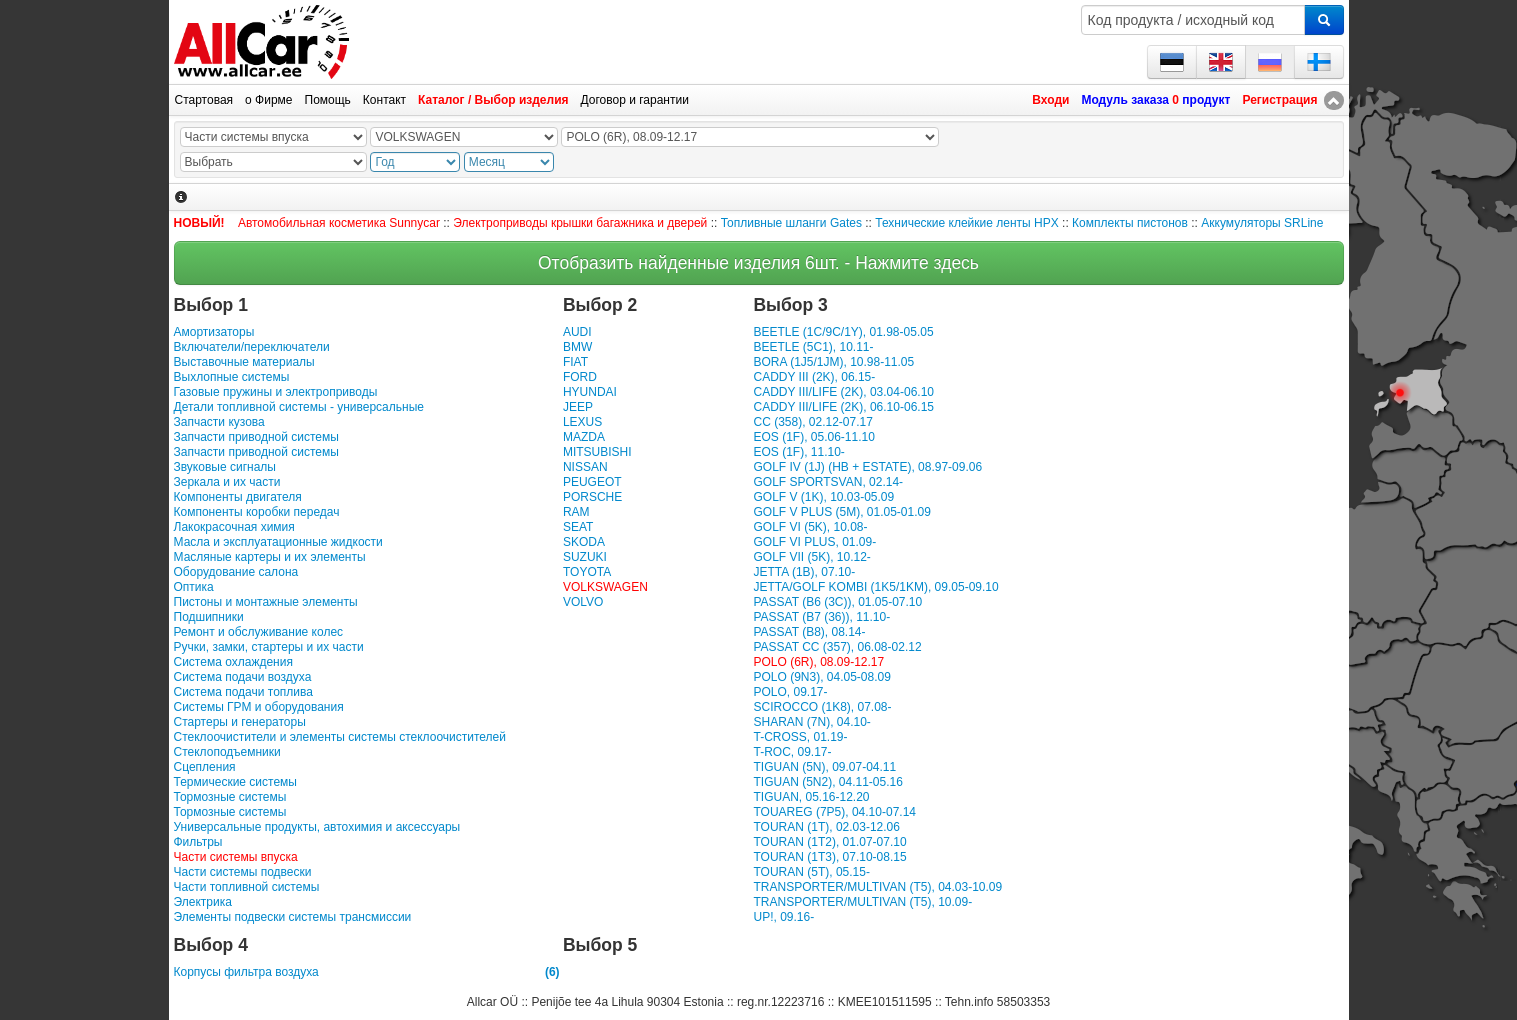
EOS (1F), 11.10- (798, 452)
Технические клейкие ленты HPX (966, 223)
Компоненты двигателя (238, 497)
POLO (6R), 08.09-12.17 (818, 662)
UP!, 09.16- (783, 917)
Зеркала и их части (227, 482)
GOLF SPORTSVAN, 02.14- (828, 482)
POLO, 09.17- (790, 692)
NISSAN (585, 467)
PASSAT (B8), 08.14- (809, 632)
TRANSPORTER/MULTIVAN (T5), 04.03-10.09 (877, 887)
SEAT (578, 527)
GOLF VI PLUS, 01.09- (814, 542)
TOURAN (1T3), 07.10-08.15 (829, 857)
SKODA (584, 542)
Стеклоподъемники (227, 752)
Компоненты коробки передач (257, 512)
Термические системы (235, 782)
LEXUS (582, 422)
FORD (580, 377)
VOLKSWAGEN (605, 587)
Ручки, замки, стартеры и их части (269, 647)
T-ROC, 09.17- (792, 752)
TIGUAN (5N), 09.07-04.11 (824, 767)
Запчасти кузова (219, 422)
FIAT (575, 362)
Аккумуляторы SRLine (1262, 223)
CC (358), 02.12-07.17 (812, 422)
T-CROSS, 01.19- (800, 737)
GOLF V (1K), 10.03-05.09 (823, 497)
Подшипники (209, 617)
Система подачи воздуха (243, 677)
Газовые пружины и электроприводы (276, 392)
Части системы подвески (243, 872)
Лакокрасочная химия (234, 527)
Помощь (328, 100)
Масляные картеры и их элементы (270, 557)
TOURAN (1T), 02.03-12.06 (826, 827)
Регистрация (1279, 100)
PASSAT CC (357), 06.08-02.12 (837, 647)
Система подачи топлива (243, 692)
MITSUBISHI (597, 452)
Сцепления (205, 767)
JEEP (578, 407)
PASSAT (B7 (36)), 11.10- (821, 617)
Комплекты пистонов (1130, 223)
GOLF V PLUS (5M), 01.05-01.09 (841, 512)
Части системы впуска (236, 857)
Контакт (384, 100)
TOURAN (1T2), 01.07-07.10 (829, 842)
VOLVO (583, 602)
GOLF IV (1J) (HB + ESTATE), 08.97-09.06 (867, 467)
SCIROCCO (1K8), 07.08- (822, 707)
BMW (577, 347)
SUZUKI (585, 557)
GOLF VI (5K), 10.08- (810, 527)
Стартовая (204, 100)
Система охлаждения (233, 662)
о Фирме (268, 100)
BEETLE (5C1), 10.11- (813, 347)
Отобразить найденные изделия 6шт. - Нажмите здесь (758, 263)
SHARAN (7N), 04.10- (811, 722)
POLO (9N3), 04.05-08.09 (821, 677)
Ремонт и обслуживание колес (259, 632)
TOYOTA (587, 572)
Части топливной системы (247, 887)
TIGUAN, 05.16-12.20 (811, 797)
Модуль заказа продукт (1155, 100)
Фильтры (198, 842)
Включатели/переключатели (252, 347)
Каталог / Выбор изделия (493, 100)
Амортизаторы (214, 332)
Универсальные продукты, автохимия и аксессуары (317, 827)
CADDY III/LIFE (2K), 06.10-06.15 (843, 407)
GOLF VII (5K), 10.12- (811, 557)
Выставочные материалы (244, 362)
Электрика (203, 902)
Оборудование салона (236, 572)
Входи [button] (1050, 100)
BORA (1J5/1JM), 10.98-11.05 (833, 362)
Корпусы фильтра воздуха (367, 972)
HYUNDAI (590, 392)
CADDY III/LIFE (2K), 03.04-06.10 (843, 392)
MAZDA (584, 437)
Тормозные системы (230, 797)
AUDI (577, 332)
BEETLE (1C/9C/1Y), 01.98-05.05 (843, 332)
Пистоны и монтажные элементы (266, 602)
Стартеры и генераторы (240, 722)
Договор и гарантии (635, 100)
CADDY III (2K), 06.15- (814, 377)
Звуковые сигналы (225, 467)
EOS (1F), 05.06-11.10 (813, 437)
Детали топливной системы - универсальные (299, 407)
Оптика (194, 587)
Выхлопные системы (232, 377)
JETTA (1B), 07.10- (804, 572)
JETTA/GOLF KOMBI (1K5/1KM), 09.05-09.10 (875, 587)
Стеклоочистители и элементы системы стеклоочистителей (340, 737)
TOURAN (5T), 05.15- (811, 872)
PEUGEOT (592, 482)
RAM (576, 512)
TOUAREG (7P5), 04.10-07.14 (834, 812)
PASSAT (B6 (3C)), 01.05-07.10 (837, 602)
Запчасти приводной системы (256, 437)
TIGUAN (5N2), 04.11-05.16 (827, 782)
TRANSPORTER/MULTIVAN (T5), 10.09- (862, 902)
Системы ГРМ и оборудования (259, 707)
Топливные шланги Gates (791, 223)
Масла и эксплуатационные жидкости (278, 542)
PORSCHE (592, 497)
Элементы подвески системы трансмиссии (293, 917)
